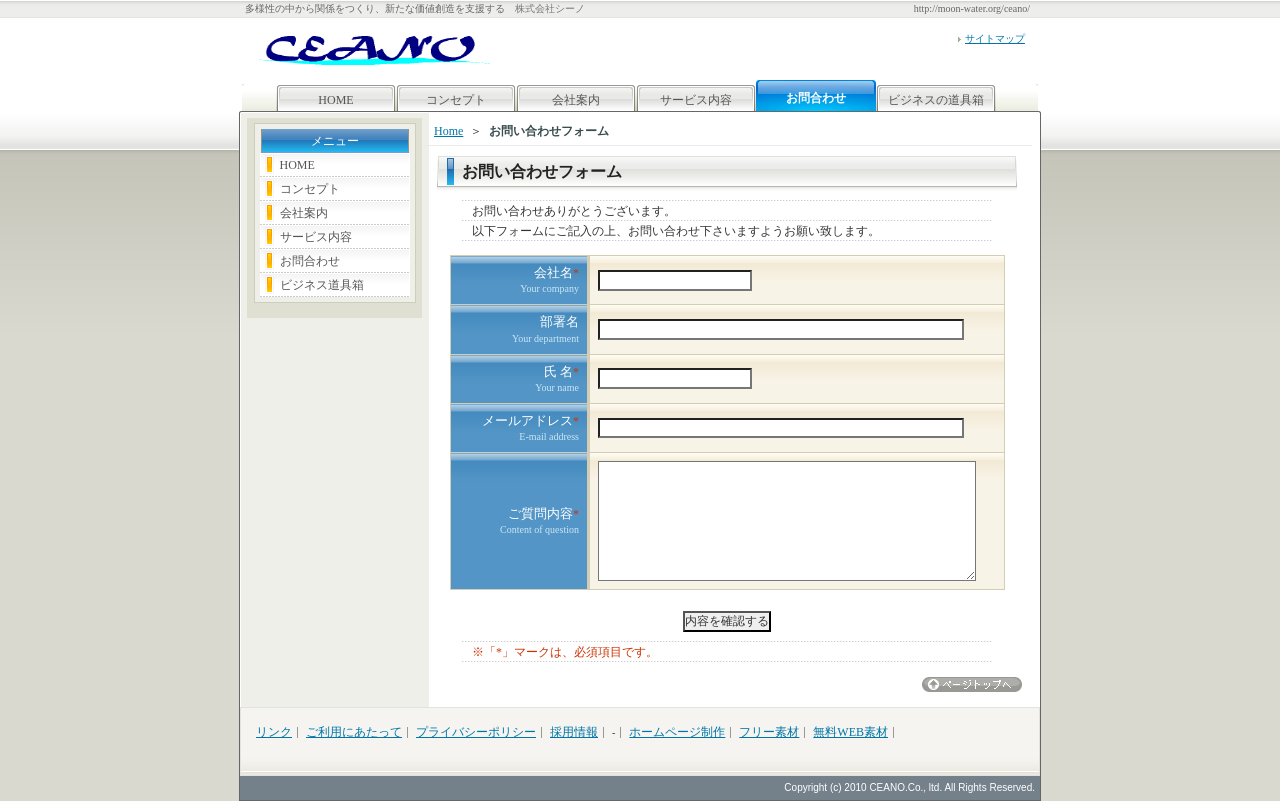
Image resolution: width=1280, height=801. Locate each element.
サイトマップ (995, 38)
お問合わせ (310, 261)
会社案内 (576, 100)
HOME (335, 100)
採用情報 (574, 732)
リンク (274, 732)
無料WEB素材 (850, 732)
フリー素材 (769, 732)
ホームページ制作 (677, 732)
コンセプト (456, 100)
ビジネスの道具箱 (936, 100)
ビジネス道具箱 (322, 285)
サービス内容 (696, 100)
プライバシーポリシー (476, 732)
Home (448, 131)
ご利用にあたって (354, 732)
